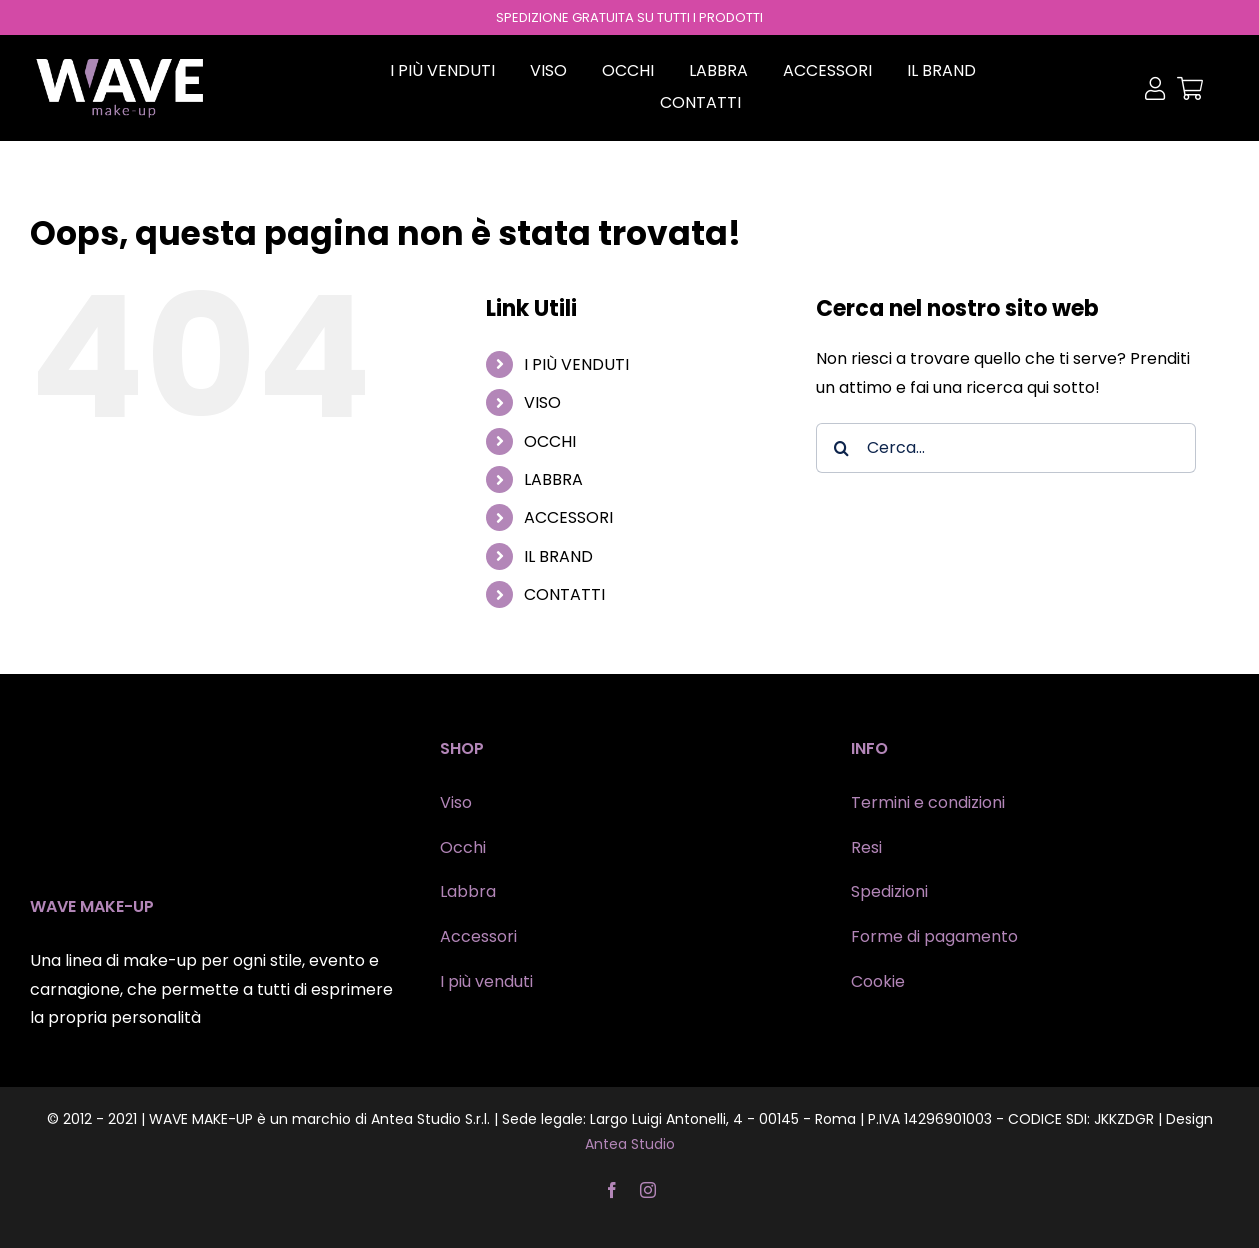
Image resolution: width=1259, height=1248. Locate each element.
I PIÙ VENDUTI (576, 364)
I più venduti (486, 981)
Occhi (463, 847)
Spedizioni (889, 891)
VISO (542, 402)
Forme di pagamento (934, 936)
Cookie (878, 981)
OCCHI (550, 441)
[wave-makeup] (120, 63)
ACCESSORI (568, 517)
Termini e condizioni (928, 802)
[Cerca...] (1006, 448)
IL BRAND (558, 556)
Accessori (478, 936)
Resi (866, 847)
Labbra (468, 891)
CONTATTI (564, 594)
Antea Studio (630, 1144)
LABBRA (553, 479)
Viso (456, 802)
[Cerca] (841, 448)
